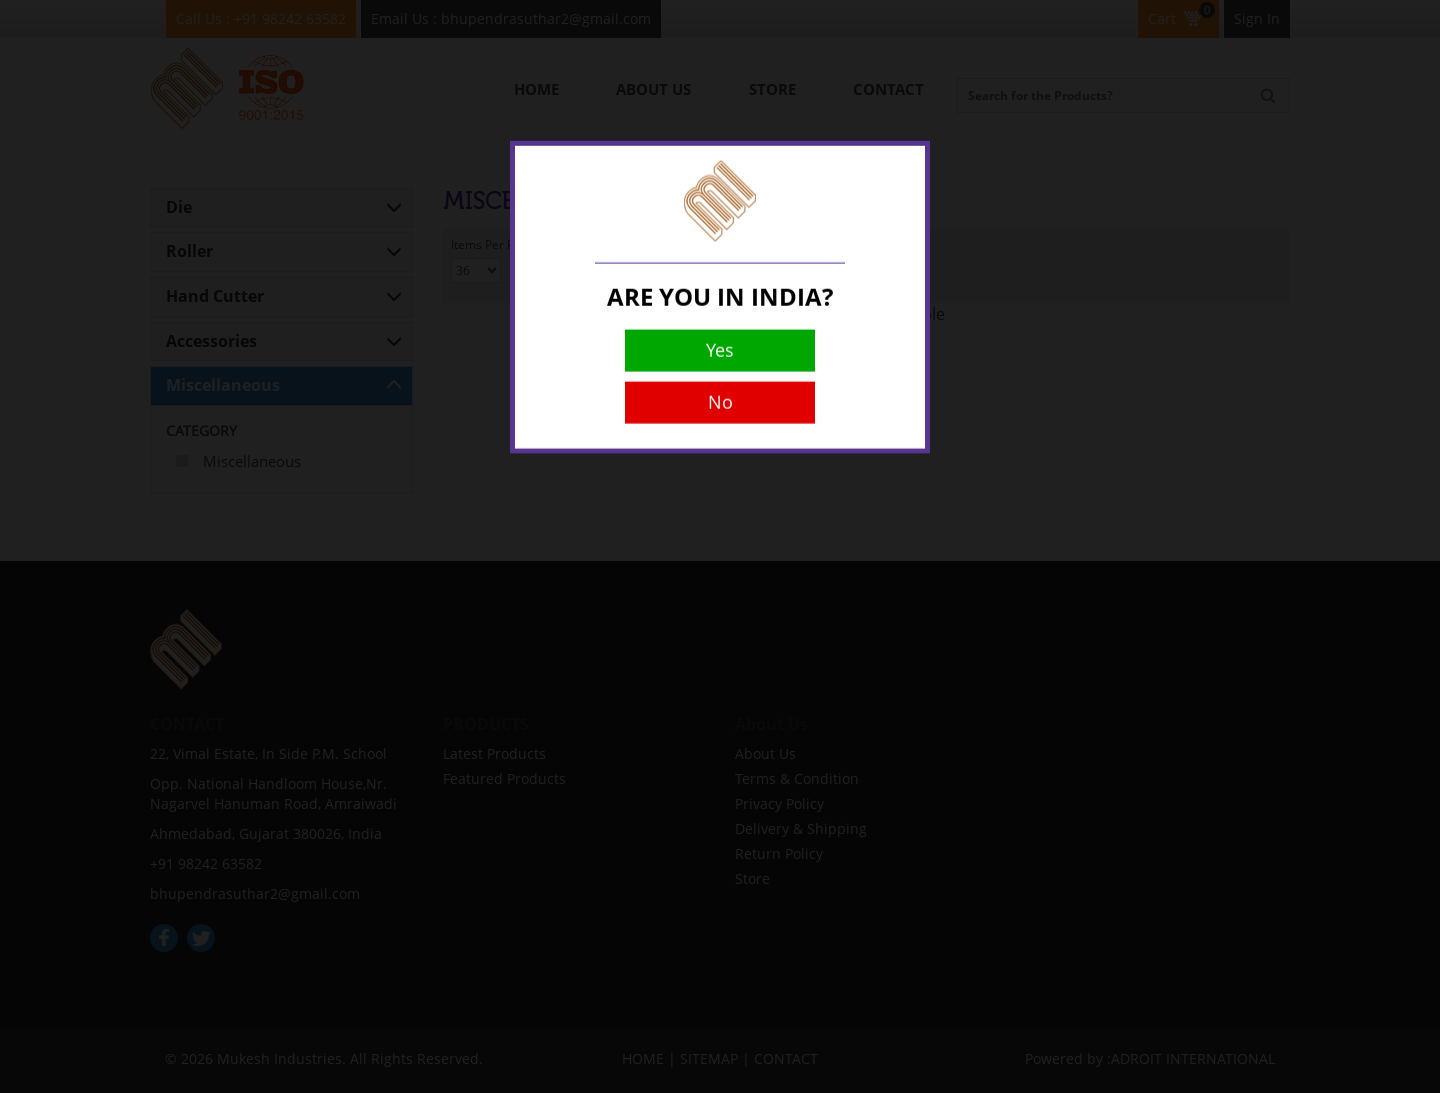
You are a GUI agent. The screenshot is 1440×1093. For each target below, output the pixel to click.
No (720, 376)
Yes (720, 324)
